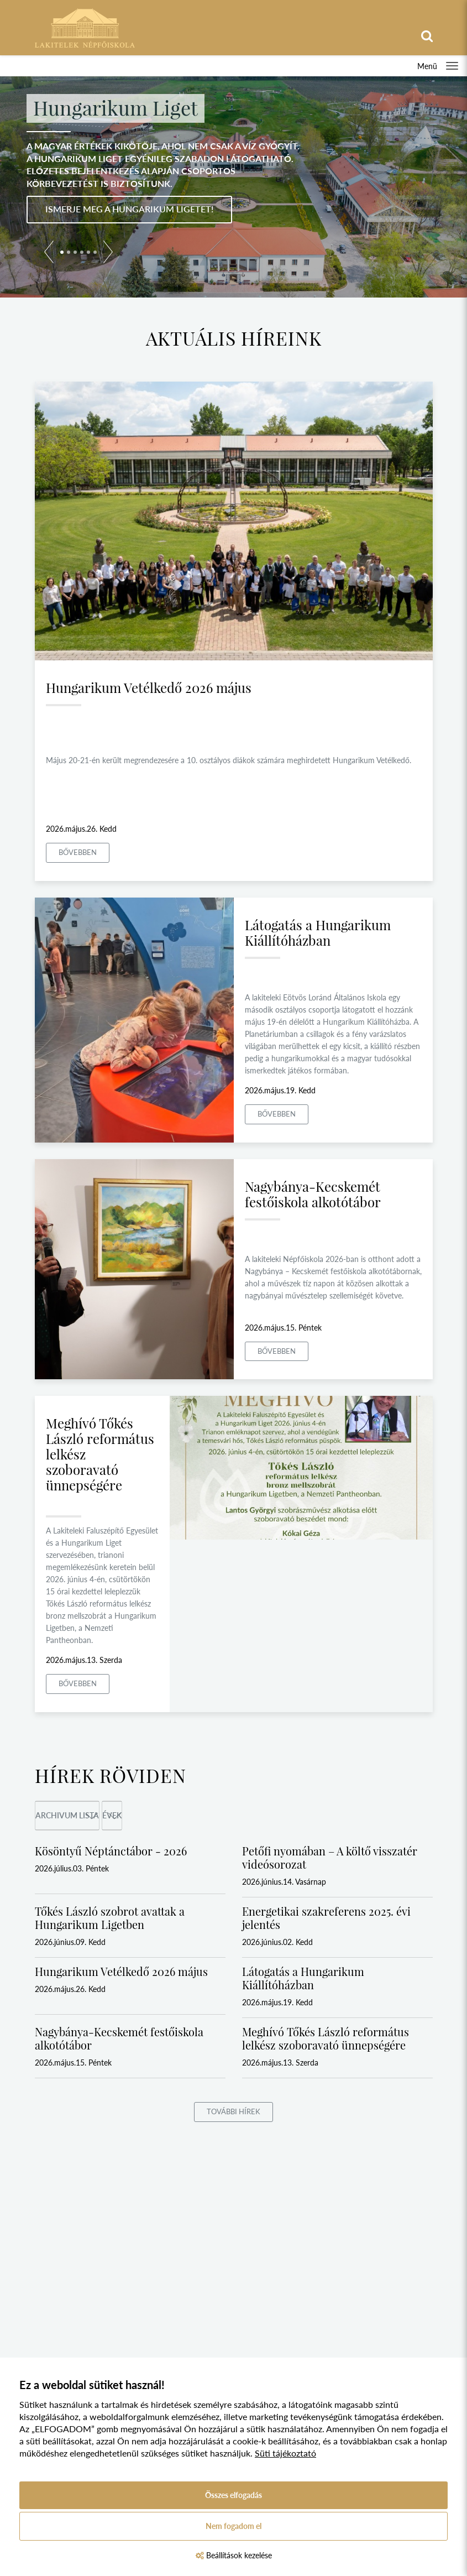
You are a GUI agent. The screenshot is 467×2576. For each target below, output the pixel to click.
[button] (49, 254)
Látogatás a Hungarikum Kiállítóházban (318, 932)
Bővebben (78, 852)
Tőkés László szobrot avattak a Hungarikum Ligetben (110, 1918)
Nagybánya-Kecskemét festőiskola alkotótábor (313, 1194)
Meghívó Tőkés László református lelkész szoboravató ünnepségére (325, 2038)
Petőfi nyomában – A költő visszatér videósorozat (329, 1857)
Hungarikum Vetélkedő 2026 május (148, 687)
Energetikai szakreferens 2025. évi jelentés (326, 1918)
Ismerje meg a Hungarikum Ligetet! (129, 209)
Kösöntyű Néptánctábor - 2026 (111, 1850)
